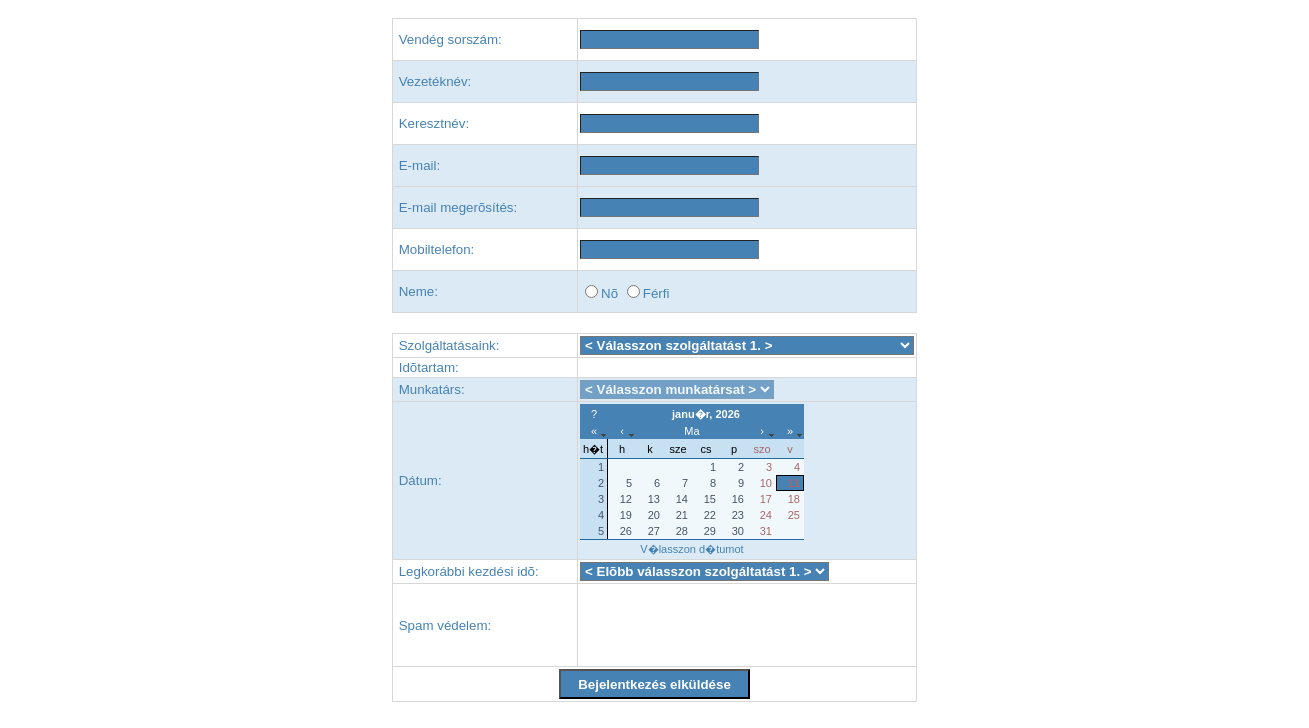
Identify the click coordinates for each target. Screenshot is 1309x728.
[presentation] (732, 625)
